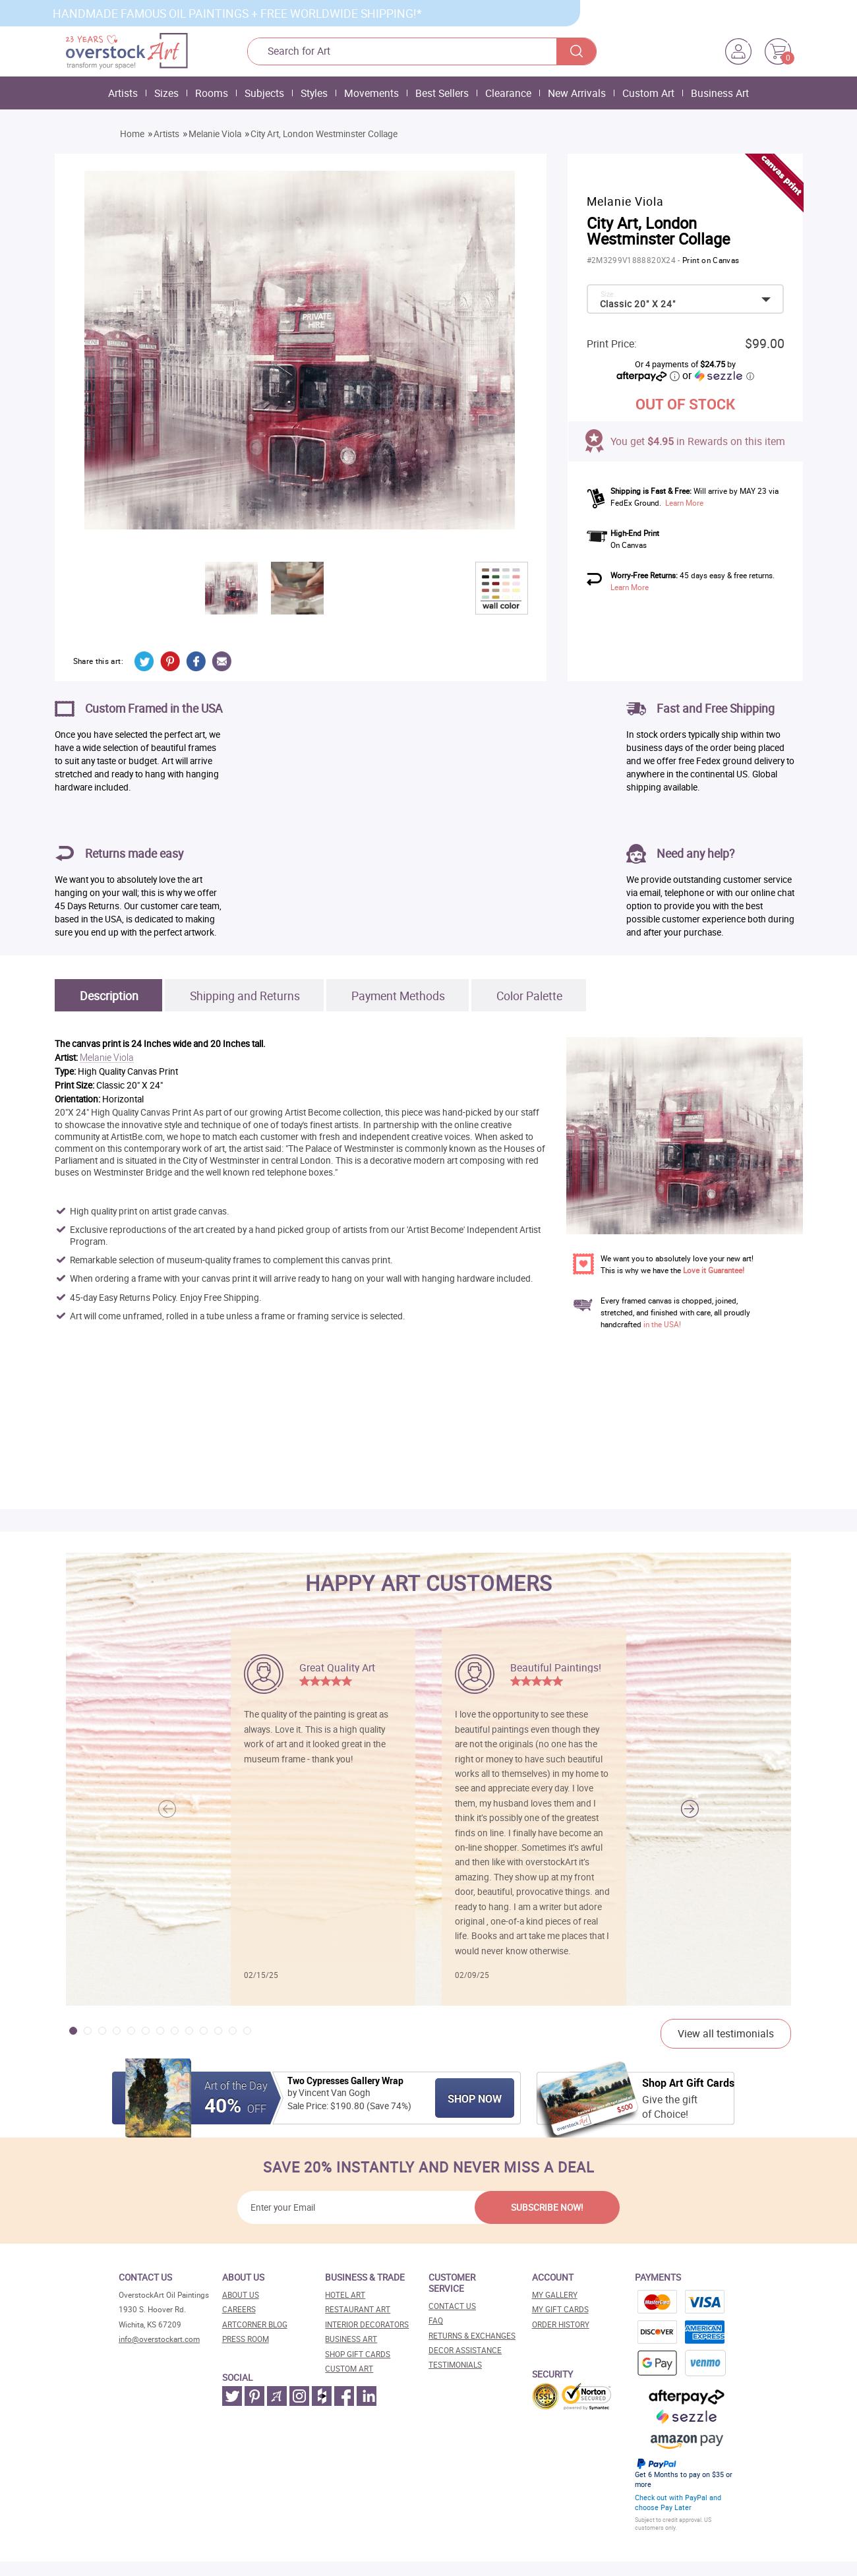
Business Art (720, 93)
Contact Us (452, 2306)
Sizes (166, 93)
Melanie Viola (215, 134)
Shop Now (475, 2098)
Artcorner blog (254, 2324)
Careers (239, 2309)
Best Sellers (442, 93)
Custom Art (648, 93)
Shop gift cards (357, 2354)
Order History (560, 2324)
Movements (371, 93)
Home (132, 134)
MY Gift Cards (560, 2309)
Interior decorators (367, 2324)
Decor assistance (465, 2350)
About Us (240, 2295)
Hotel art (345, 2295)
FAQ (435, 2320)
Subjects (264, 93)
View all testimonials (726, 2033)
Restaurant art (357, 2309)
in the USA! (662, 1324)
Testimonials (455, 2365)
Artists (123, 93)
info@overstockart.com (159, 2339)
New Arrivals (577, 93)
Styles (314, 93)
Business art (351, 2339)
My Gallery (554, 2295)
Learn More (684, 503)
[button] (690, 1809)
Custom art (349, 2369)
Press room (245, 2339)
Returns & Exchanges (472, 2336)
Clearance (508, 93)
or (718, 375)
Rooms (211, 93)
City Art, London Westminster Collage (324, 134)
